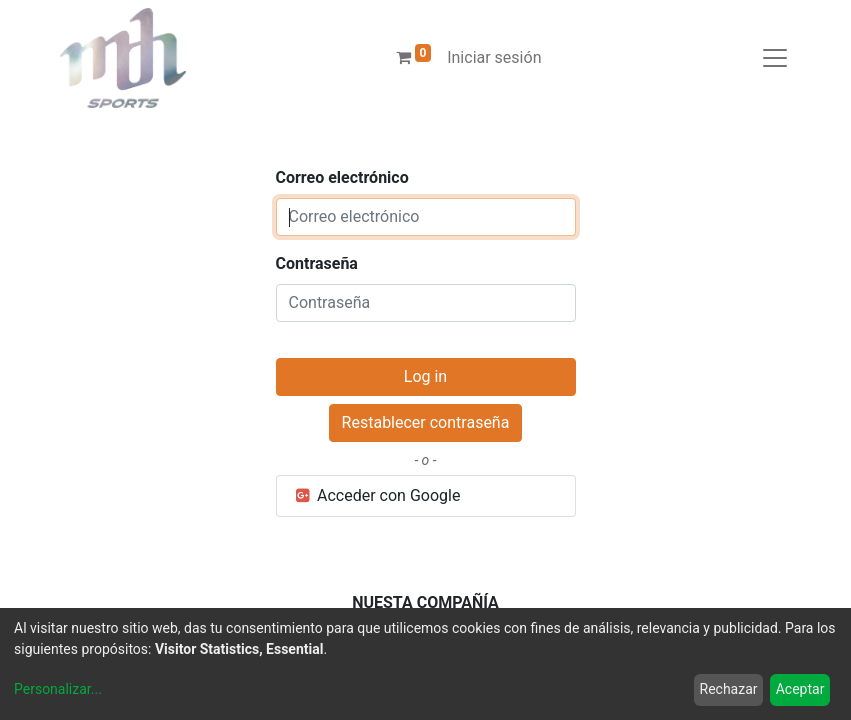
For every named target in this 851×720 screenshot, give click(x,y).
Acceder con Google (377, 495)
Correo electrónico (342, 177)
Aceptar (800, 689)
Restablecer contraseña (426, 422)
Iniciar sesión (494, 57)
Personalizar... (58, 689)
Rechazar (729, 689)
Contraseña (317, 263)
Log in (425, 376)
